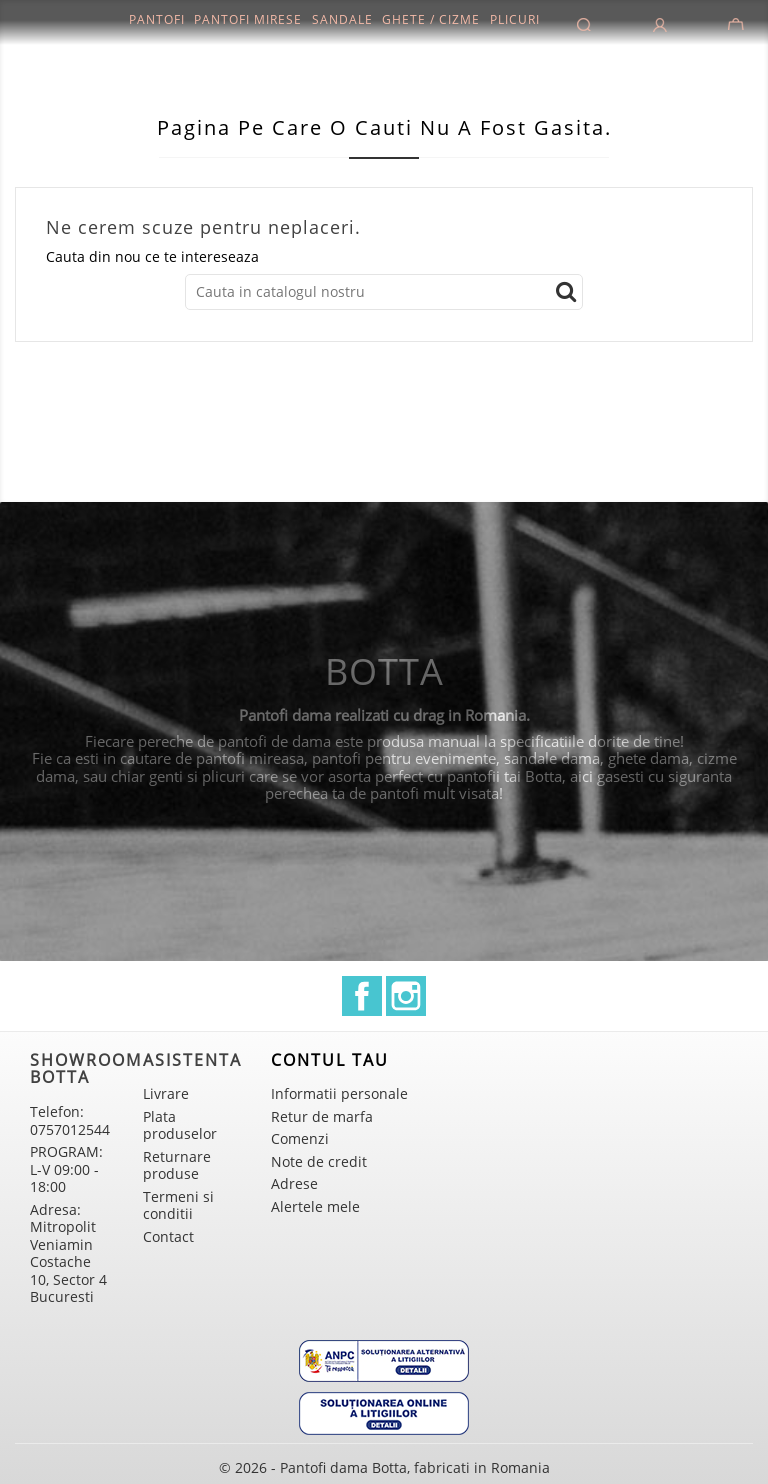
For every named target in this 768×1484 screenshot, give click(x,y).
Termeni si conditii (178, 1205)
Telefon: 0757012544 (70, 1120)
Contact (168, 1236)
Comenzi (300, 1138)
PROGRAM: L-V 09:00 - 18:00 (66, 1169)
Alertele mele (315, 1206)
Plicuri (515, 19)
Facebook (362, 996)
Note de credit (319, 1161)
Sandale (342, 19)
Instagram (406, 996)
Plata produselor (180, 1125)
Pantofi (157, 19)
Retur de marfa (322, 1116)
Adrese (294, 1183)
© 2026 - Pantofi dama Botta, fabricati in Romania (384, 1467)
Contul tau (330, 1060)
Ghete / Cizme (431, 19)
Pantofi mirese (248, 19)
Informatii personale (339, 1093)
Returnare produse (177, 1165)
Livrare (166, 1093)
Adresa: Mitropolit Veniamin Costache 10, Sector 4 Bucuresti (68, 1253)
